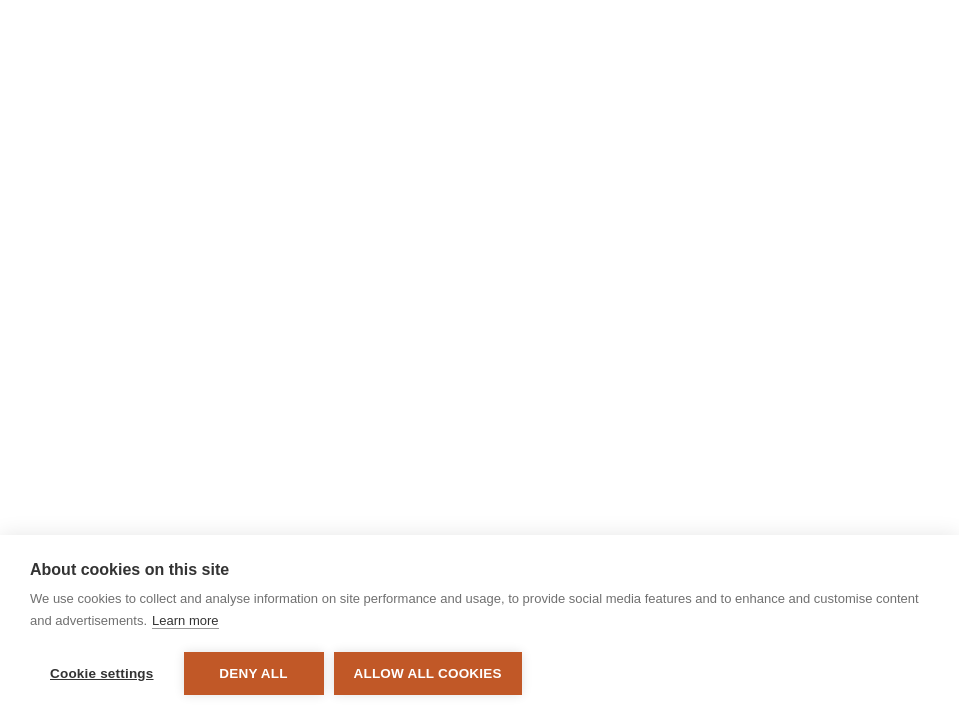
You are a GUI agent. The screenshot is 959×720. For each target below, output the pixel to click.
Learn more (185, 620)
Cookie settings (102, 673)
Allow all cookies (428, 673)
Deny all (253, 673)
